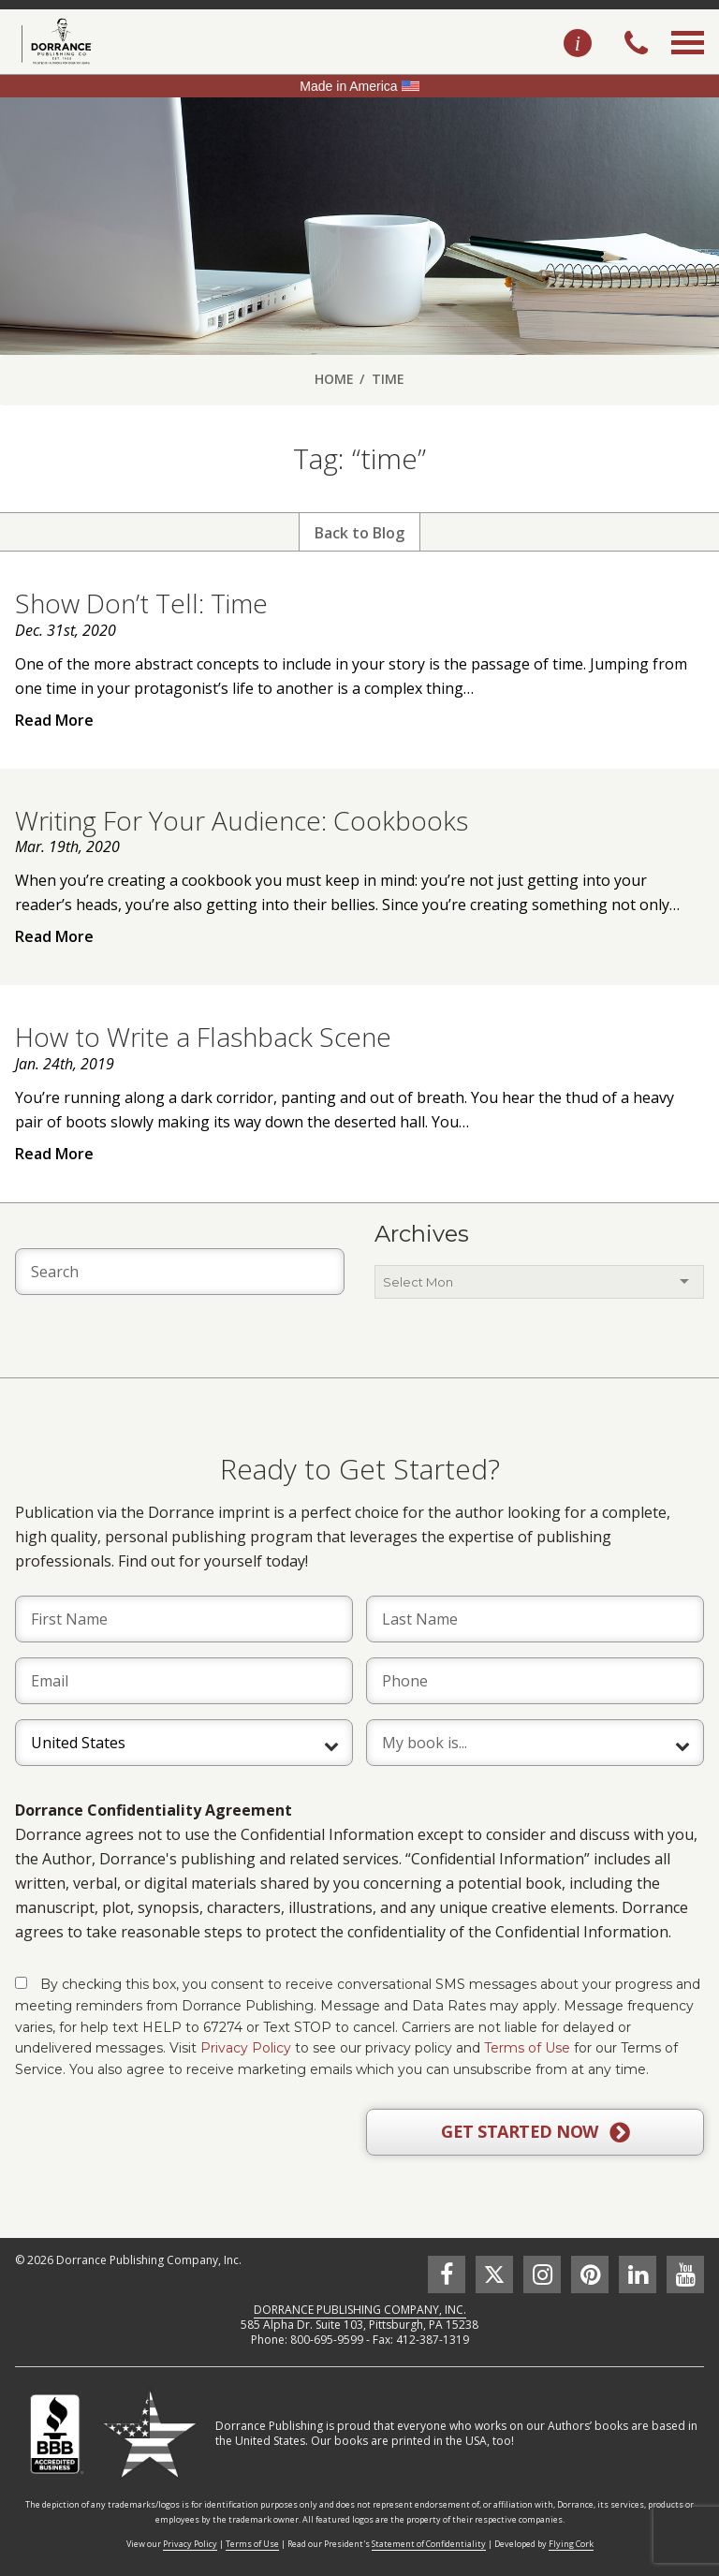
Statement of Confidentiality (429, 2544)
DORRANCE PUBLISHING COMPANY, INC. (360, 2310)
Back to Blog (359, 533)
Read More (54, 720)
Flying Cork (571, 2544)
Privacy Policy (245, 2047)
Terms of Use (527, 2047)
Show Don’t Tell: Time (141, 603)
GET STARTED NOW (535, 2132)
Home (334, 379)
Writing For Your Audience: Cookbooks (241, 820)
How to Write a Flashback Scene (203, 1036)
